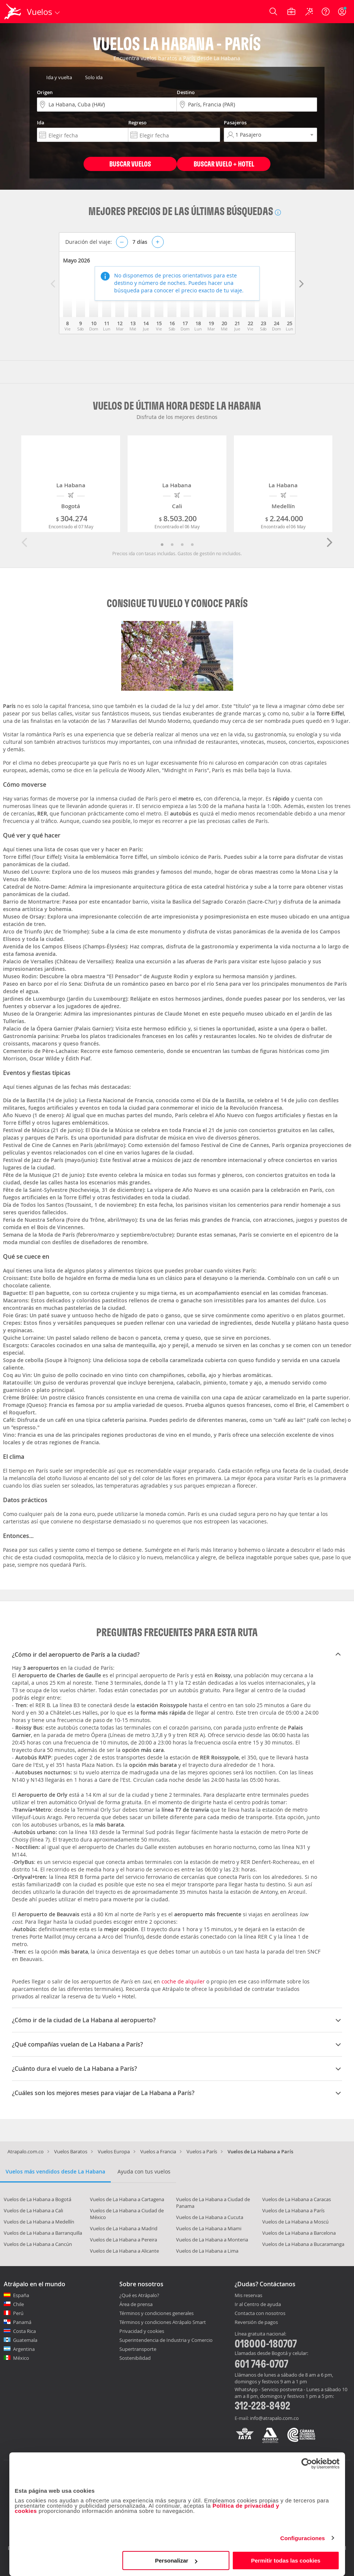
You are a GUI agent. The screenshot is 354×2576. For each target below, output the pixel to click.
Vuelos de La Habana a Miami (208, 2228)
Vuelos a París (202, 2151)
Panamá (22, 2322)
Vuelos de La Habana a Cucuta (209, 2217)
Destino (186, 92)
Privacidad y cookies (141, 2331)
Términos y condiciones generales (156, 2313)
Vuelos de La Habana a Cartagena (127, 2199)
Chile (18, 2304)
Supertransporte (137, 2349)
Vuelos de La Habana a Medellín (39, 2221)
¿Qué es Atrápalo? (139, 2295)
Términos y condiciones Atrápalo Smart (162, 2322)
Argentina (24, 2349)
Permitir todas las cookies (285, 2560)
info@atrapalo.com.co (274, 2418)
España (21, 2295)
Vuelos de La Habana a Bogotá (37, 2199)
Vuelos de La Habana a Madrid (123, 2228)
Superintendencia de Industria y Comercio (166, 2340)
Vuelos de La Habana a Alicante (124, 2250)
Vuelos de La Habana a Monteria (212, 2239)
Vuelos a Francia (158, 2151)
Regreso (137, 122)
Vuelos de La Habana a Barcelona (299, 2232)
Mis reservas (248, 2296)
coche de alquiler (183, 1981)
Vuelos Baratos (70, 2151)
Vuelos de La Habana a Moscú (295, 2221)
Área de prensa (136, 2304)
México (21, 2358)
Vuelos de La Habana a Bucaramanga (303, 2244)
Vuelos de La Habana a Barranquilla (43, 2232)
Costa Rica (24, 2331)
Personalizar (176, 2560)
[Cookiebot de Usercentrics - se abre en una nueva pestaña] (306, 2463)
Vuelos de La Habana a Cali (33, 2210)
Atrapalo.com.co (25, 2151)
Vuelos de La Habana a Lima (207, 2250)
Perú (18, 2313)
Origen (45, 92)
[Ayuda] (325, 11)
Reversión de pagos (256, 2322)
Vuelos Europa (114, 2151)
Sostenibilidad (135, 2358)
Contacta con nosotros (260, 2313)
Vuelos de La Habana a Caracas (296, 2199)
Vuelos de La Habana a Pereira (123, 2239)
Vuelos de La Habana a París (293, 2210)
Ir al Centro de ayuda (258, 2305)
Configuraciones (302, 2538)
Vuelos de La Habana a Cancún (38, 2244)
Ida (40, 122)
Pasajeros (235, 122)
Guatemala (25, 2340)
